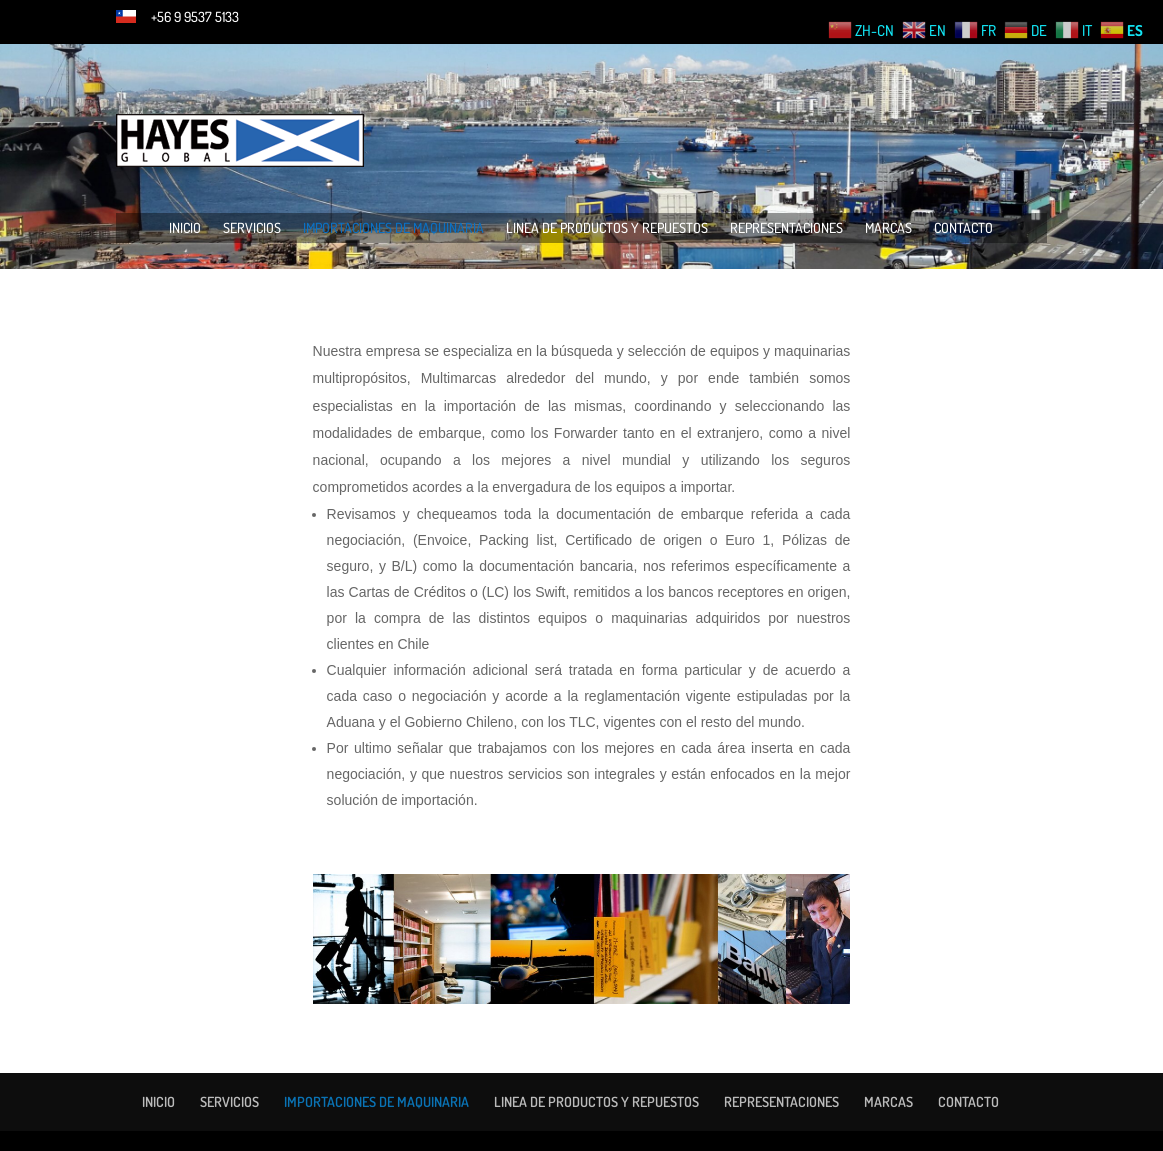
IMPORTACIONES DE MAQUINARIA (393, 228)
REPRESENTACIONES (786, 228)
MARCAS (888, 228)
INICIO (185, 228)
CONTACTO (963, 228)
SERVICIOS (252, 228)
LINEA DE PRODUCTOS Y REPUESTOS (607, 228)
